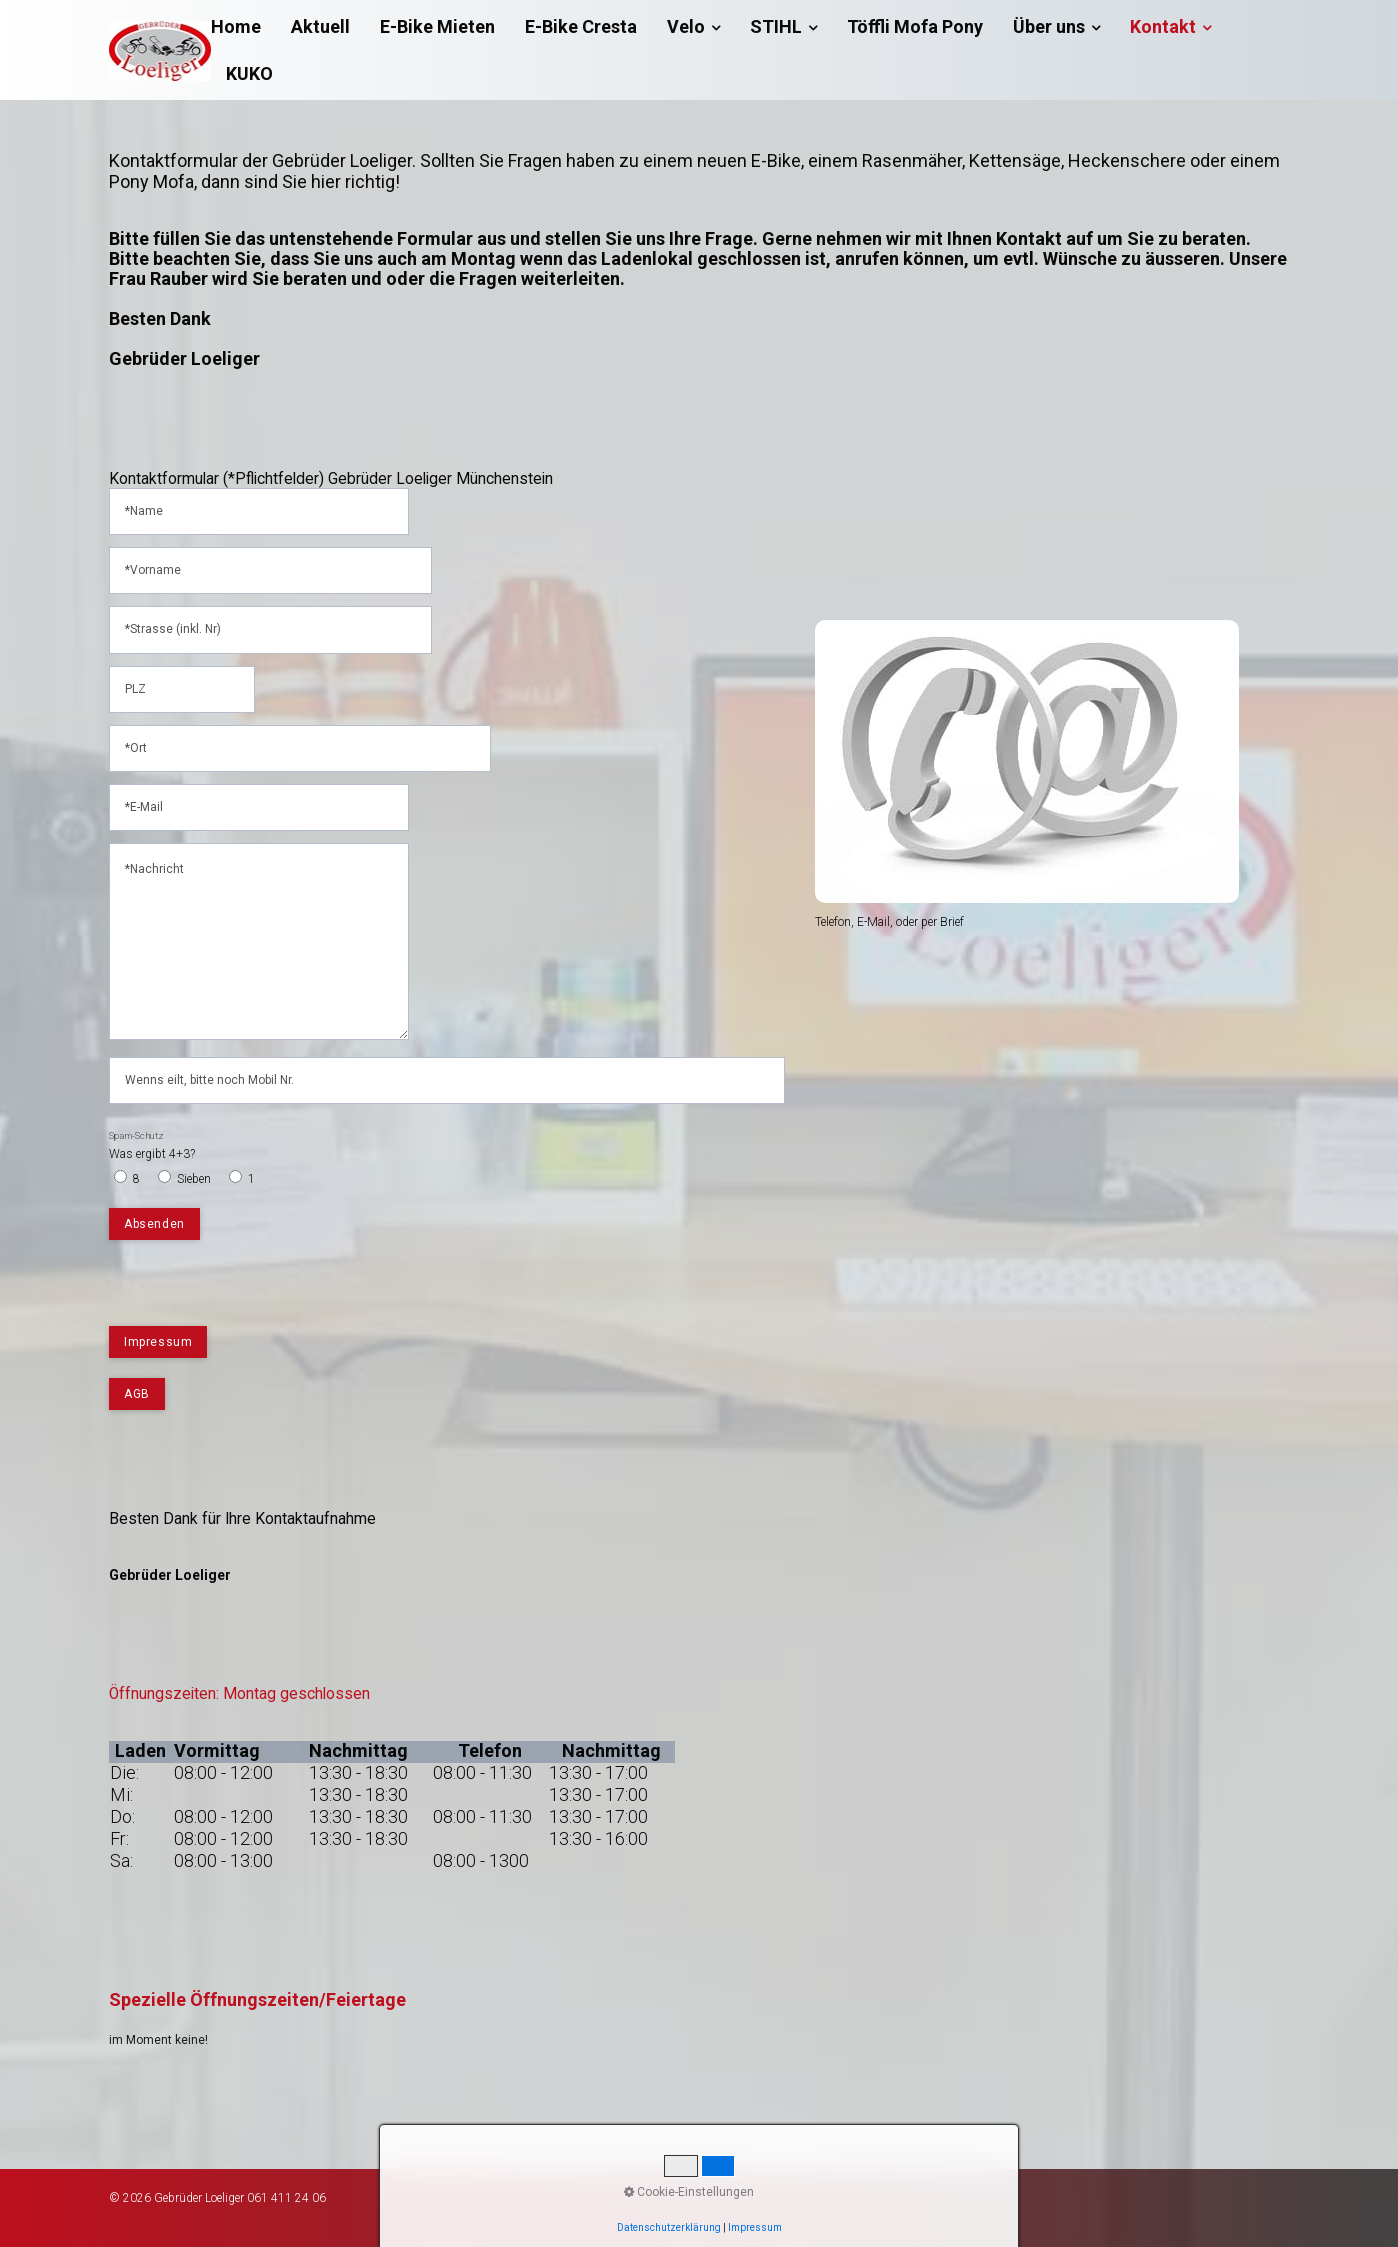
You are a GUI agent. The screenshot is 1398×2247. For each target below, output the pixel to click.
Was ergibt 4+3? (152, 1145)
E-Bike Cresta (581, 26)
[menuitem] (243, 26)
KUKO (249, 73)
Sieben (194, 1179)
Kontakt (1170, 26)
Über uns (1056, 26)
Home (236, 26)
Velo (693, 26)
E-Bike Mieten (437, 26)
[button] (158, 1342)
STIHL (783, 26)
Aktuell (320, 26)
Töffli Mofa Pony (915, 26)
